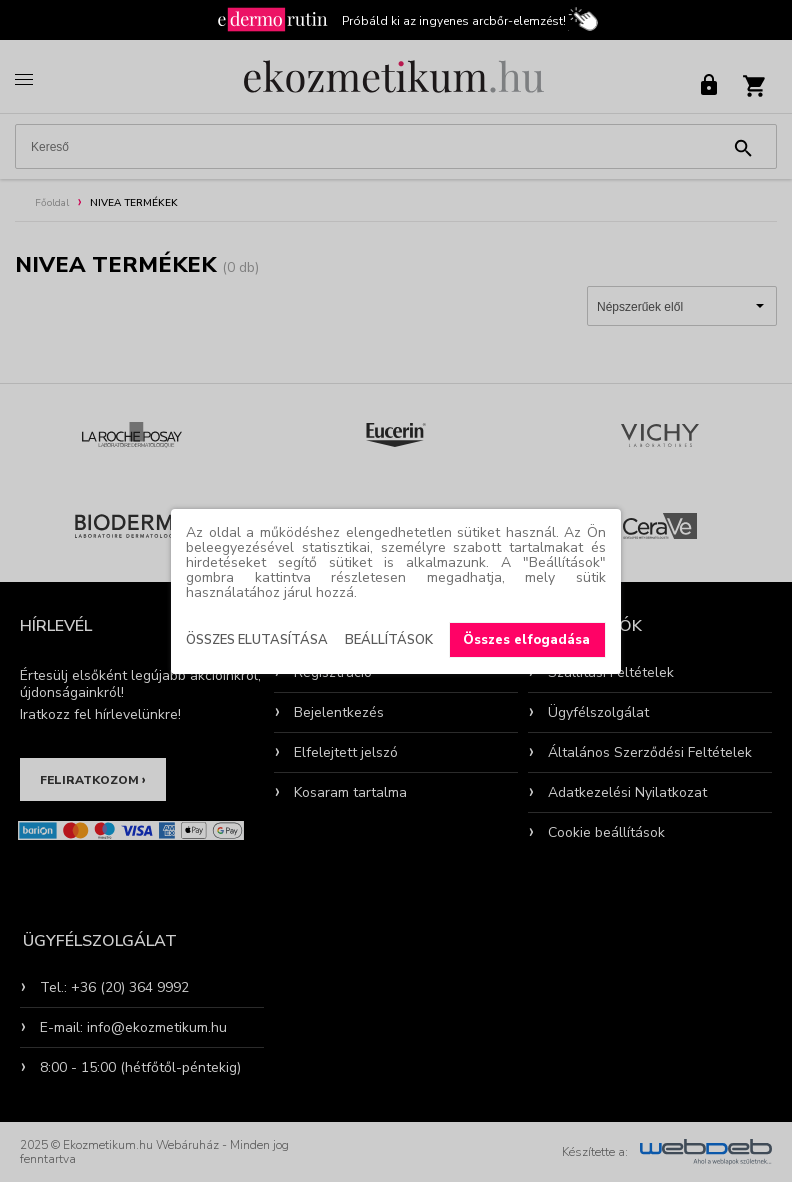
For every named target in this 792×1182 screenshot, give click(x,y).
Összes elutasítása (257, 640)
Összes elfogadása (526, 640)
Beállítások (389, 640)
